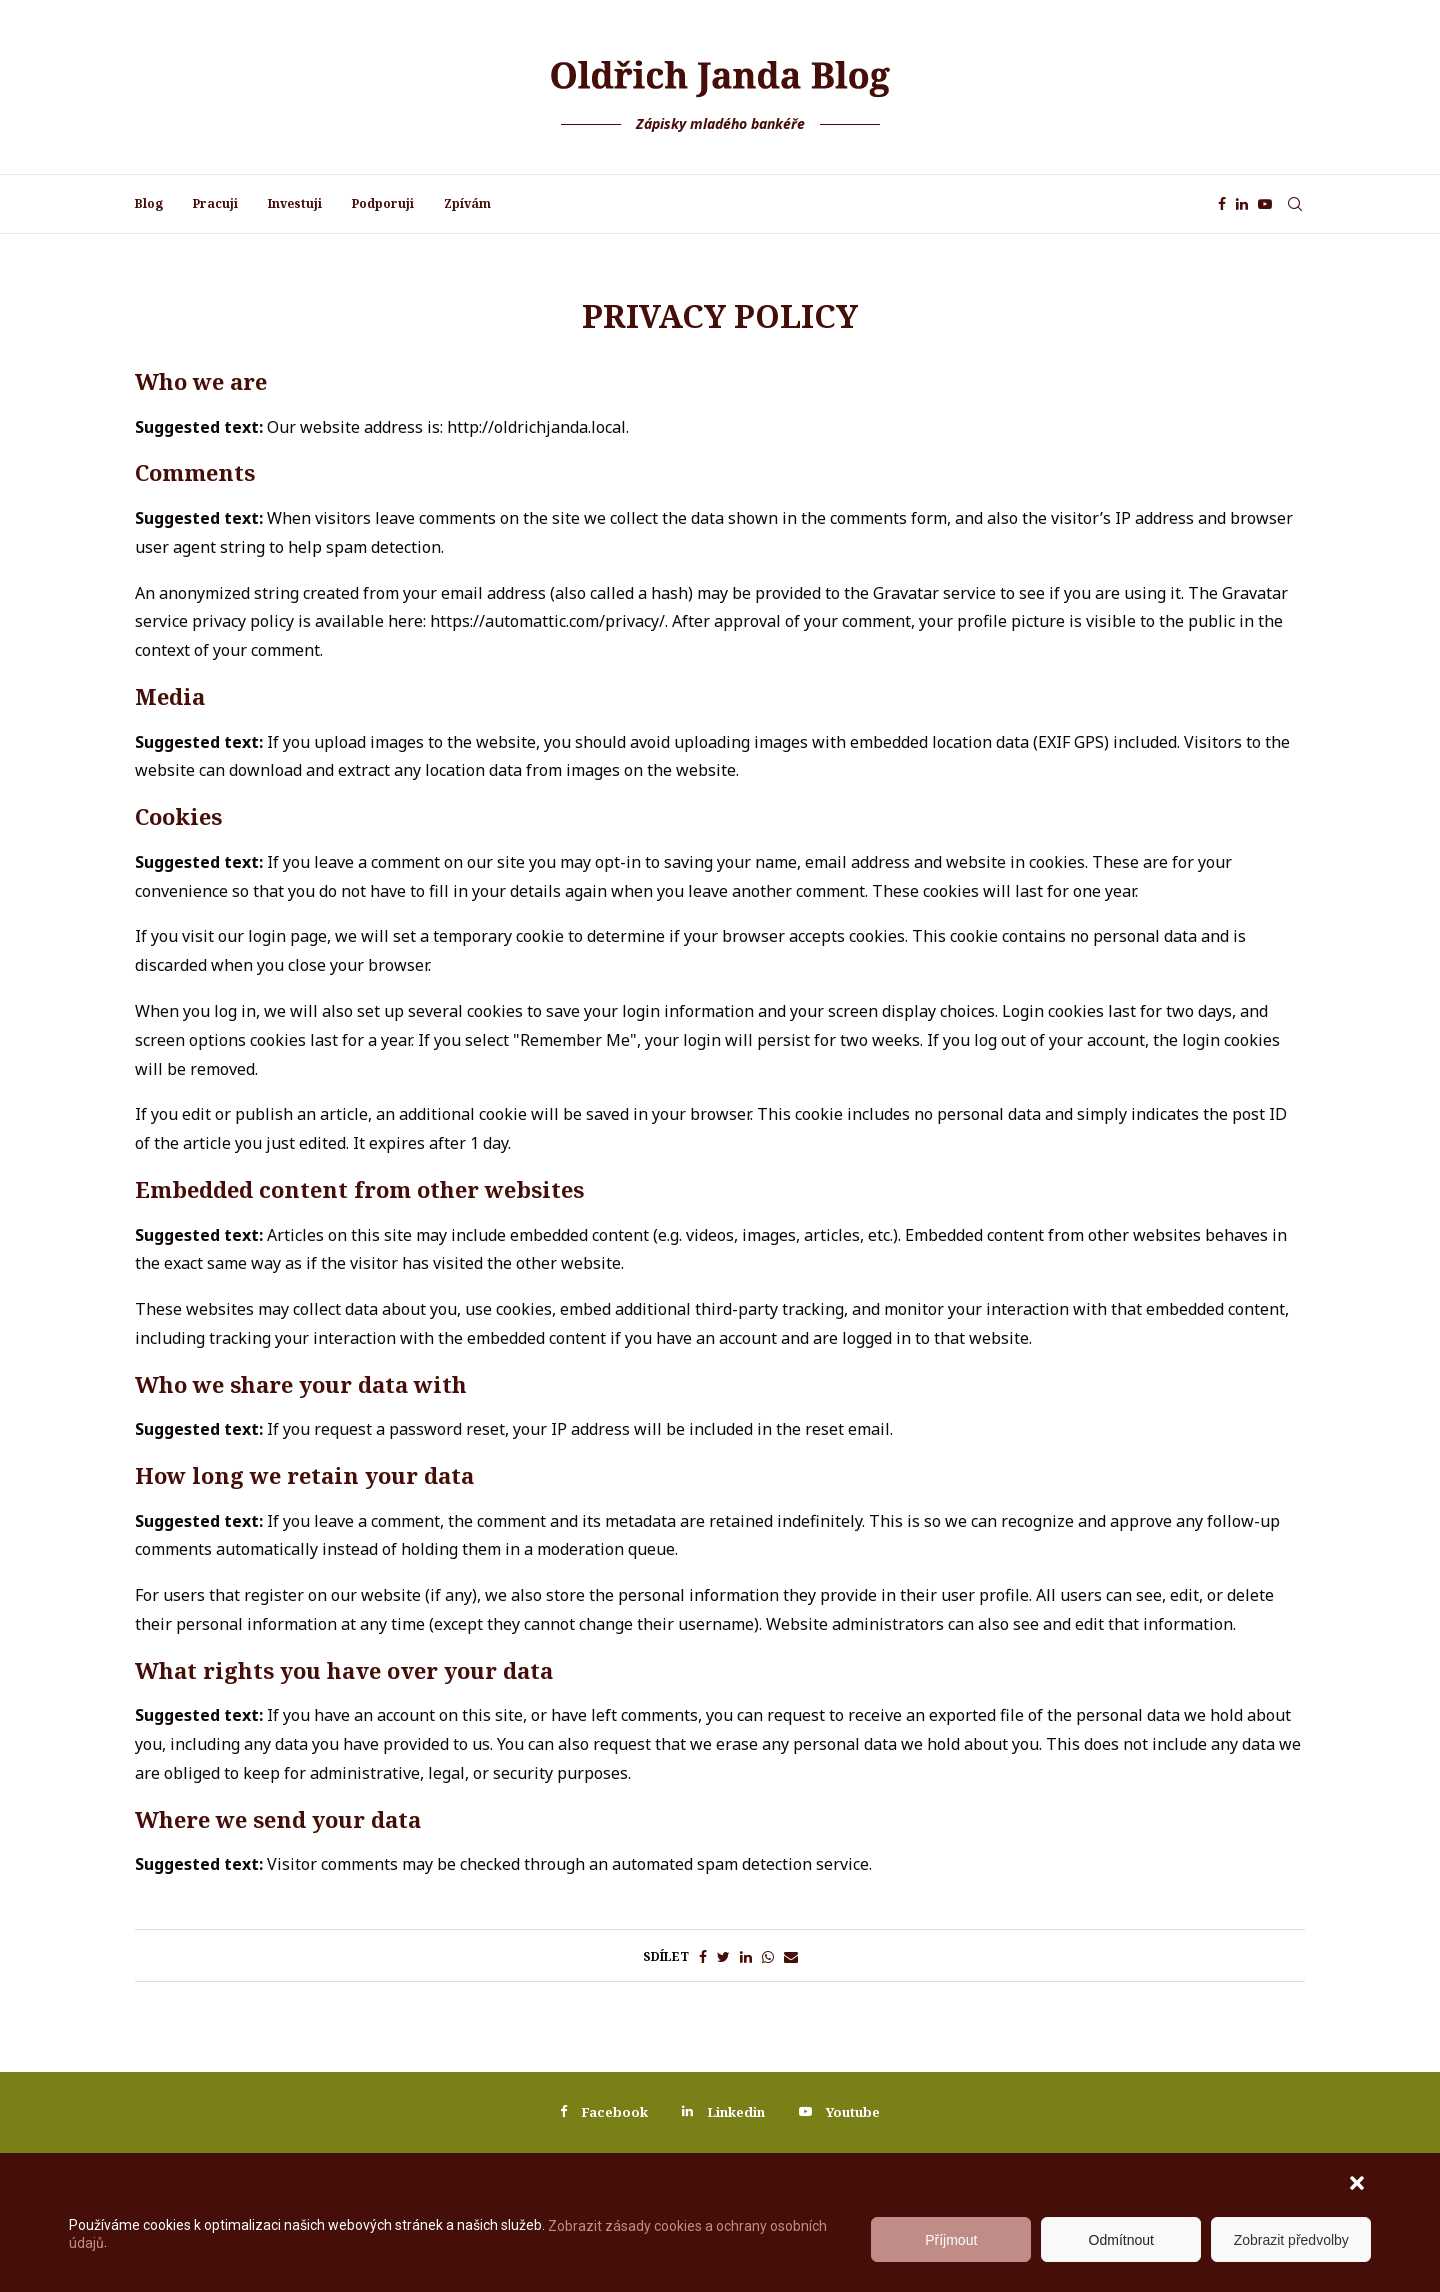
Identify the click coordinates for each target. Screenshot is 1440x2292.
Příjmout (951, 2240)
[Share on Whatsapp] (768, 1957)
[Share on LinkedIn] (746, 1957)
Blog (149, 203)
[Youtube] (1265, 204)
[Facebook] (1222, 204)
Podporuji (383, 203)
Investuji (295, 203)
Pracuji (215, 203)
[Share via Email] (791, 1957)
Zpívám (467, 203)
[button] (1359, 2185)
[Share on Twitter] (723, 1957)
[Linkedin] (1242, 204)
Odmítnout (1121, 2240)
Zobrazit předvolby (1291, 2240)
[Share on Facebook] (703, 1957)
